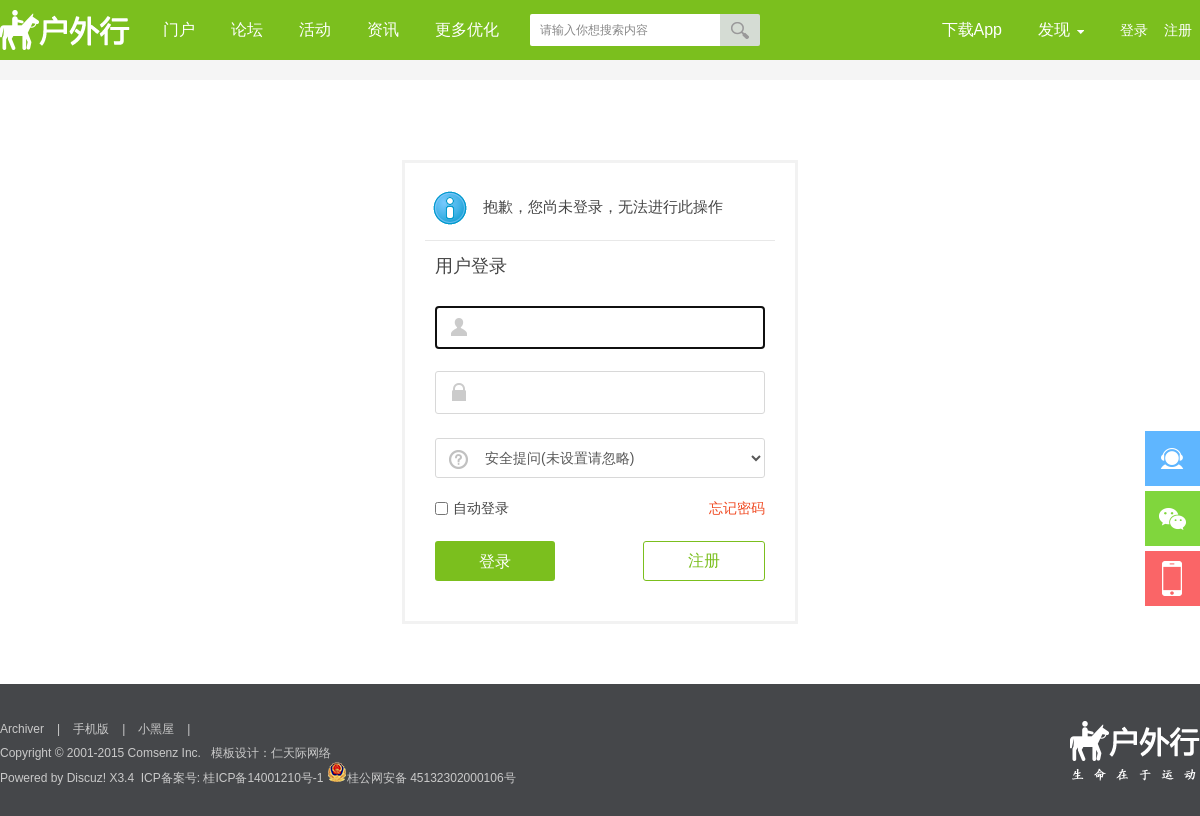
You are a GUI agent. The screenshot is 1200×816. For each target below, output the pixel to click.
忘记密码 (737, 508)
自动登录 (472, 508)
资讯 (383, 29)
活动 (315, 29)
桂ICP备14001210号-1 (263, 778)
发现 (1061, 30)
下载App (972, 29)
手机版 (91, 729)
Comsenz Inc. (164, 753)
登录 (1134, 30)
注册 (1178, 30)
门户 (179, 29)
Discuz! (86, 778)
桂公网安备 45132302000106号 (421, 778)
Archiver (22, 729)
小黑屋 (156, 729)
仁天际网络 (301, 753)
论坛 (247, 29)
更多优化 (467, 29)
